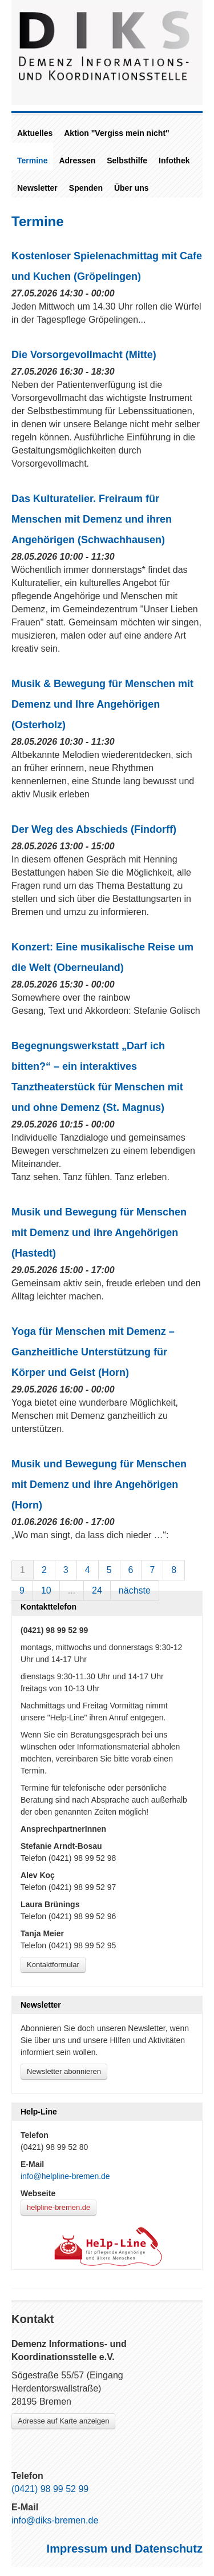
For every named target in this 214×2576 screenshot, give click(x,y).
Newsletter (37, 187)
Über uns (131, 187)
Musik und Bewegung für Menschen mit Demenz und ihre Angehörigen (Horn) (99, 1484)
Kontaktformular (53, 1964)
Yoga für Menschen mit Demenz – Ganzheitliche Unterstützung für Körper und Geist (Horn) (93, 1352)
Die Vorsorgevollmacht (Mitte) (83, 354)
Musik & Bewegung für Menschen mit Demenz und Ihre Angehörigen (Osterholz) (102, 704)
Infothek (174, 160)
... (71, 1590)
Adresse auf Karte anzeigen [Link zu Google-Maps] (63, 2421)
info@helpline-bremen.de (65, 2176)
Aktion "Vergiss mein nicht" (116, 133)
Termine (32, 160)
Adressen (77, 160)
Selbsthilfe (127, 160)
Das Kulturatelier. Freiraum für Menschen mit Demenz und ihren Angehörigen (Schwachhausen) (91, 519)
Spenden (86, 187)
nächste (135, 1590)
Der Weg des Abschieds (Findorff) (93, 829)
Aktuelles (35, 133)
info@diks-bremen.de (54, 2520)
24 (97, 1590)
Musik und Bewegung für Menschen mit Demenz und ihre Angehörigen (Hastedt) (99, 1232)
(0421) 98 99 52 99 (49, 2489)
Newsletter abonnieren (64, 2071)
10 (46, 1590)
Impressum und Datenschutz (125, 2548)
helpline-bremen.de (58, 2207)
